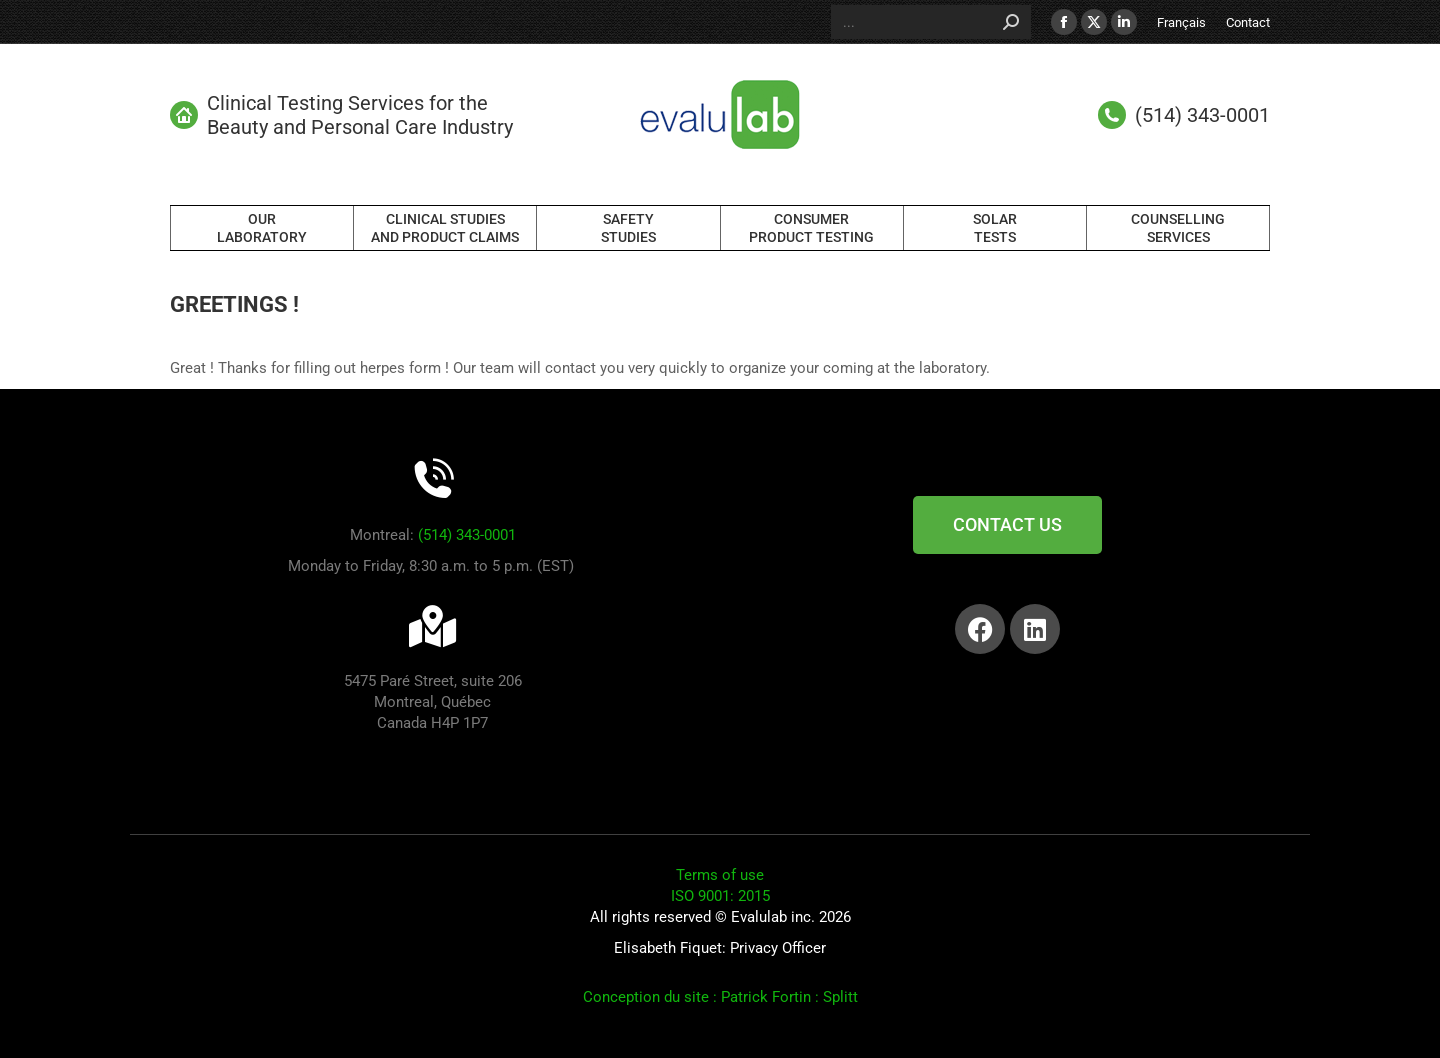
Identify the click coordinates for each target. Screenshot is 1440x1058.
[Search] (931, 22)
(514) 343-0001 (467, 535)
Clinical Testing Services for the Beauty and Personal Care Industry (341, 115)
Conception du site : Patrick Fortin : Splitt (720, 997)
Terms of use (720, 875)
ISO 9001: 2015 (720, 896)
